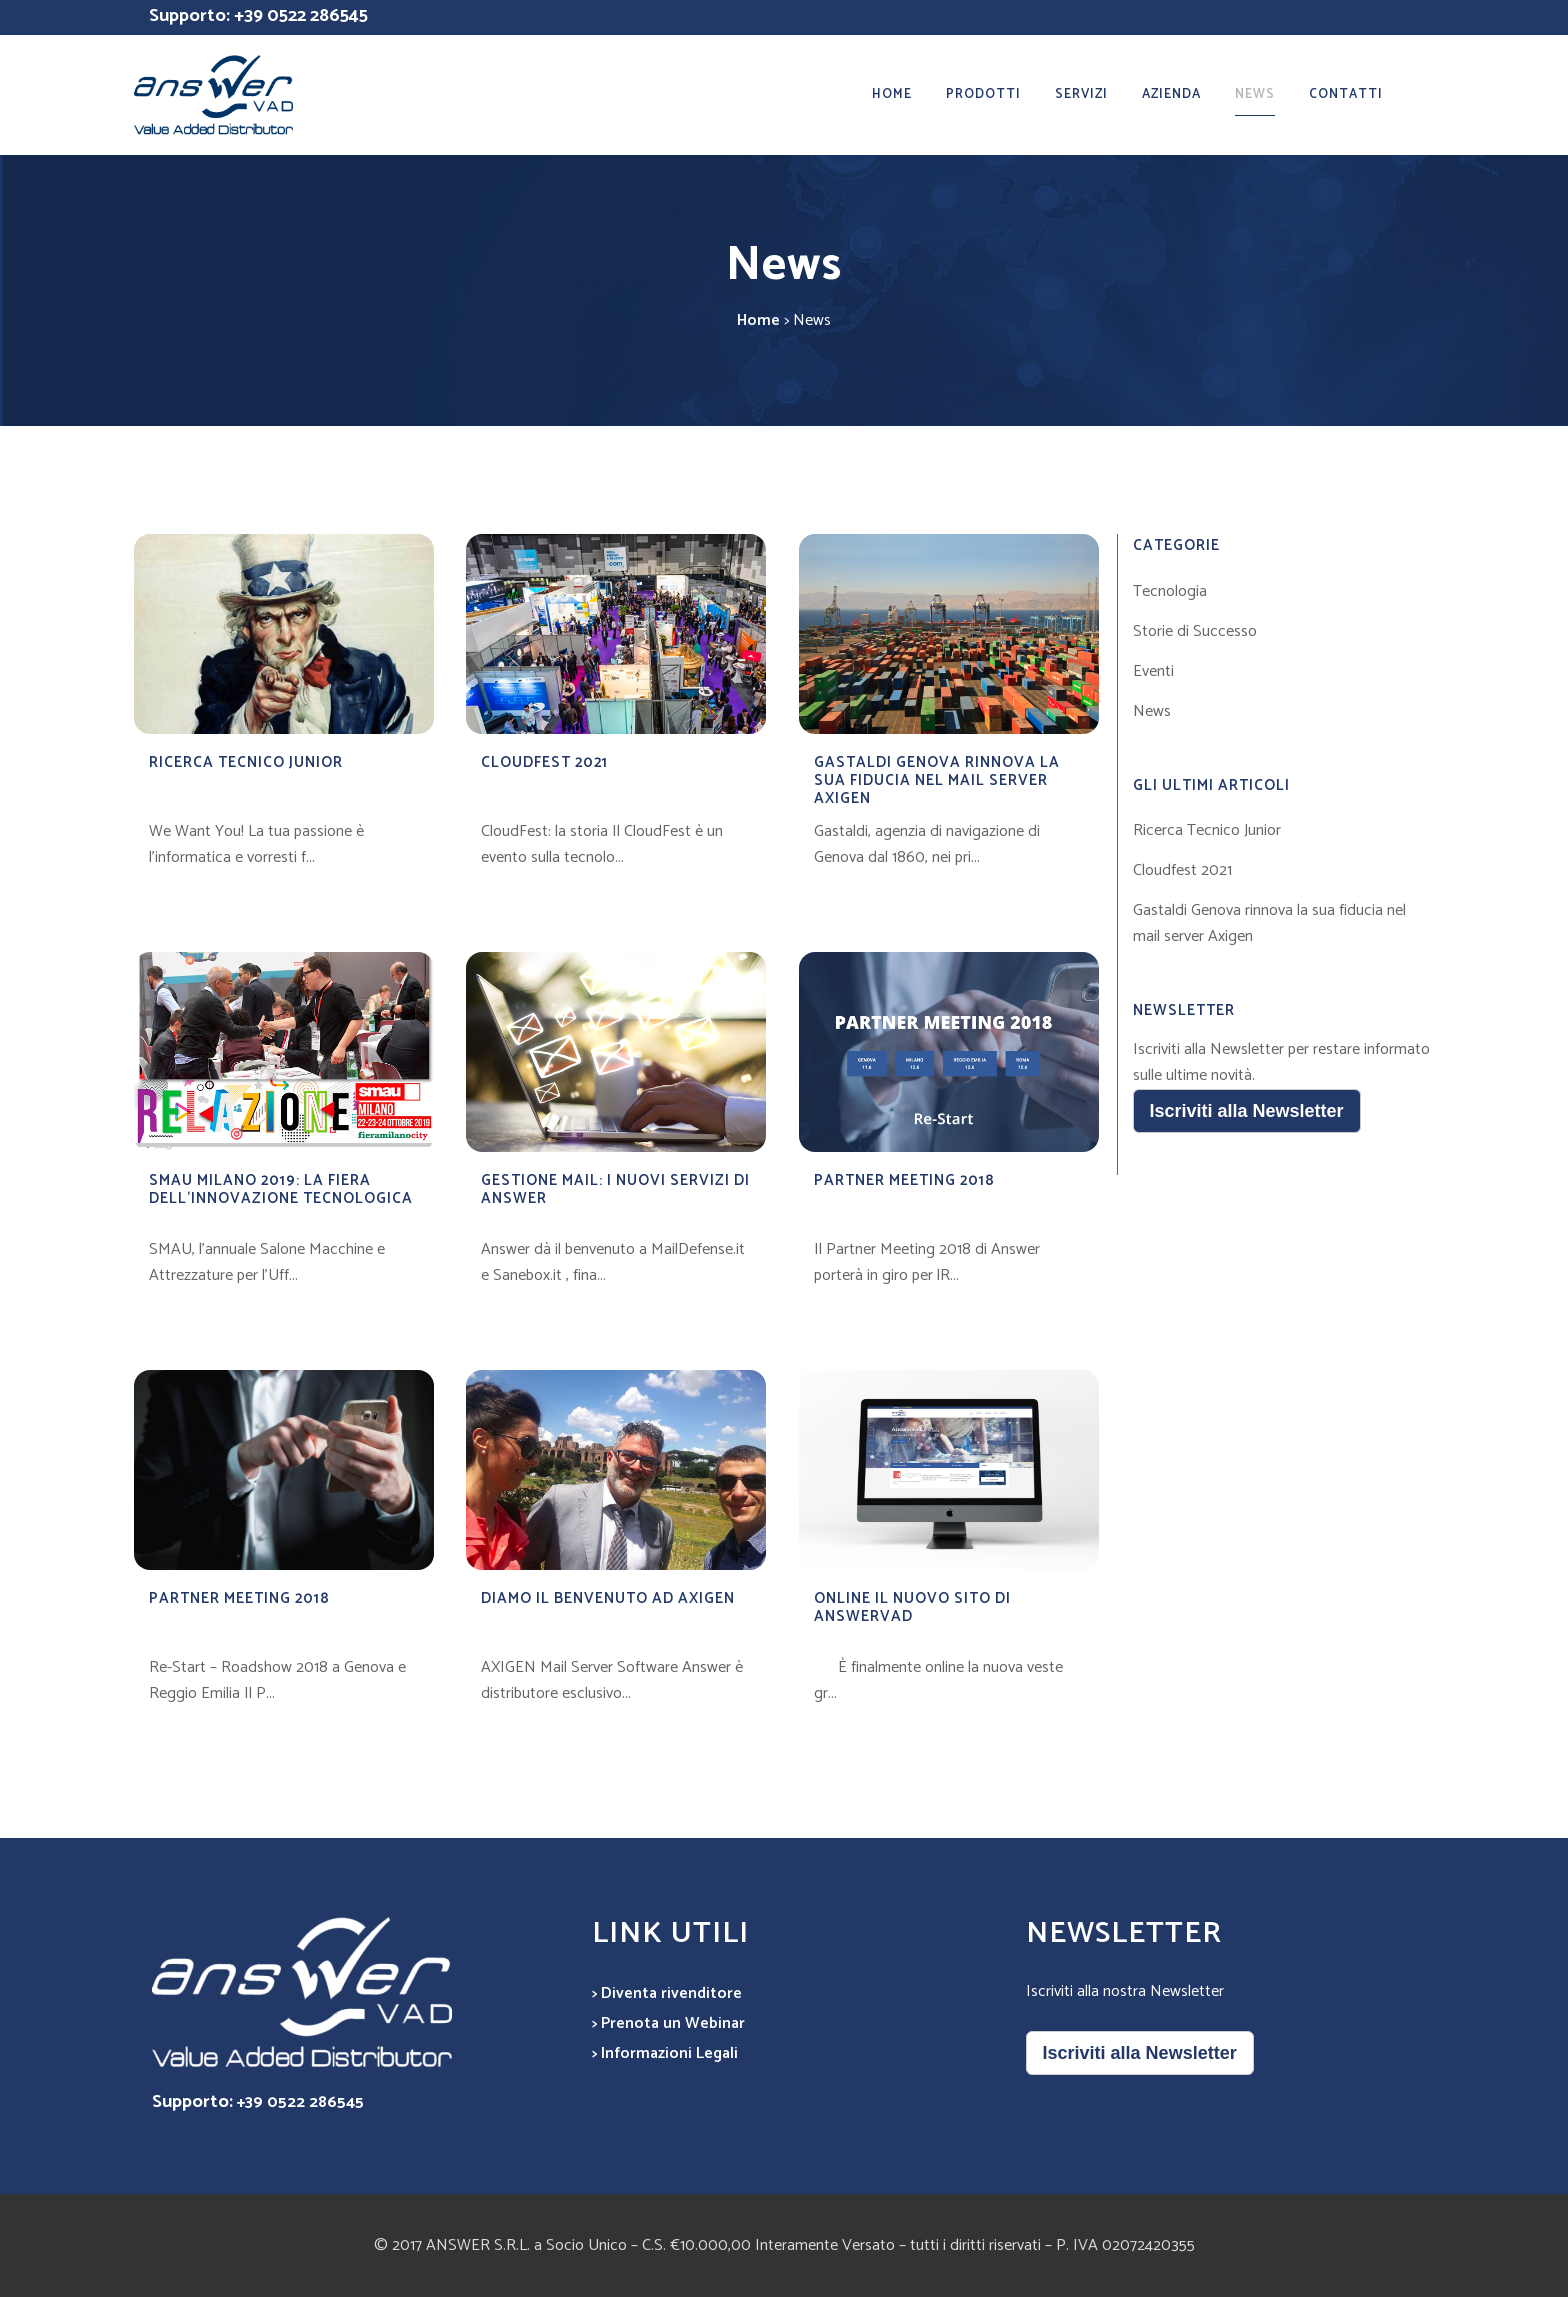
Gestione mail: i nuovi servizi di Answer (615, 1189)
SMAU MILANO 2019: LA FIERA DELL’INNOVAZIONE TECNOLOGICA (281, 1189)
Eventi (1153, 671)
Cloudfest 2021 (544, 762)
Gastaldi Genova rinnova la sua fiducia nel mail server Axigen (937, 780)
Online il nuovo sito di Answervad (912, 1607)
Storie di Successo (1195, 631)
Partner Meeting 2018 (904, 1180)
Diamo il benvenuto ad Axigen (608, 1598)
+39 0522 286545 (301, 16)
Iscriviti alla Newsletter (1247, 1111)
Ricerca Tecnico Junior (246, 762)
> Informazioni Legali (665, 2053)
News (1152, 711)
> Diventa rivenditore (667, 1993)
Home (758, 320)
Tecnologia (1170, 591)
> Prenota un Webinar (668, 2023)
